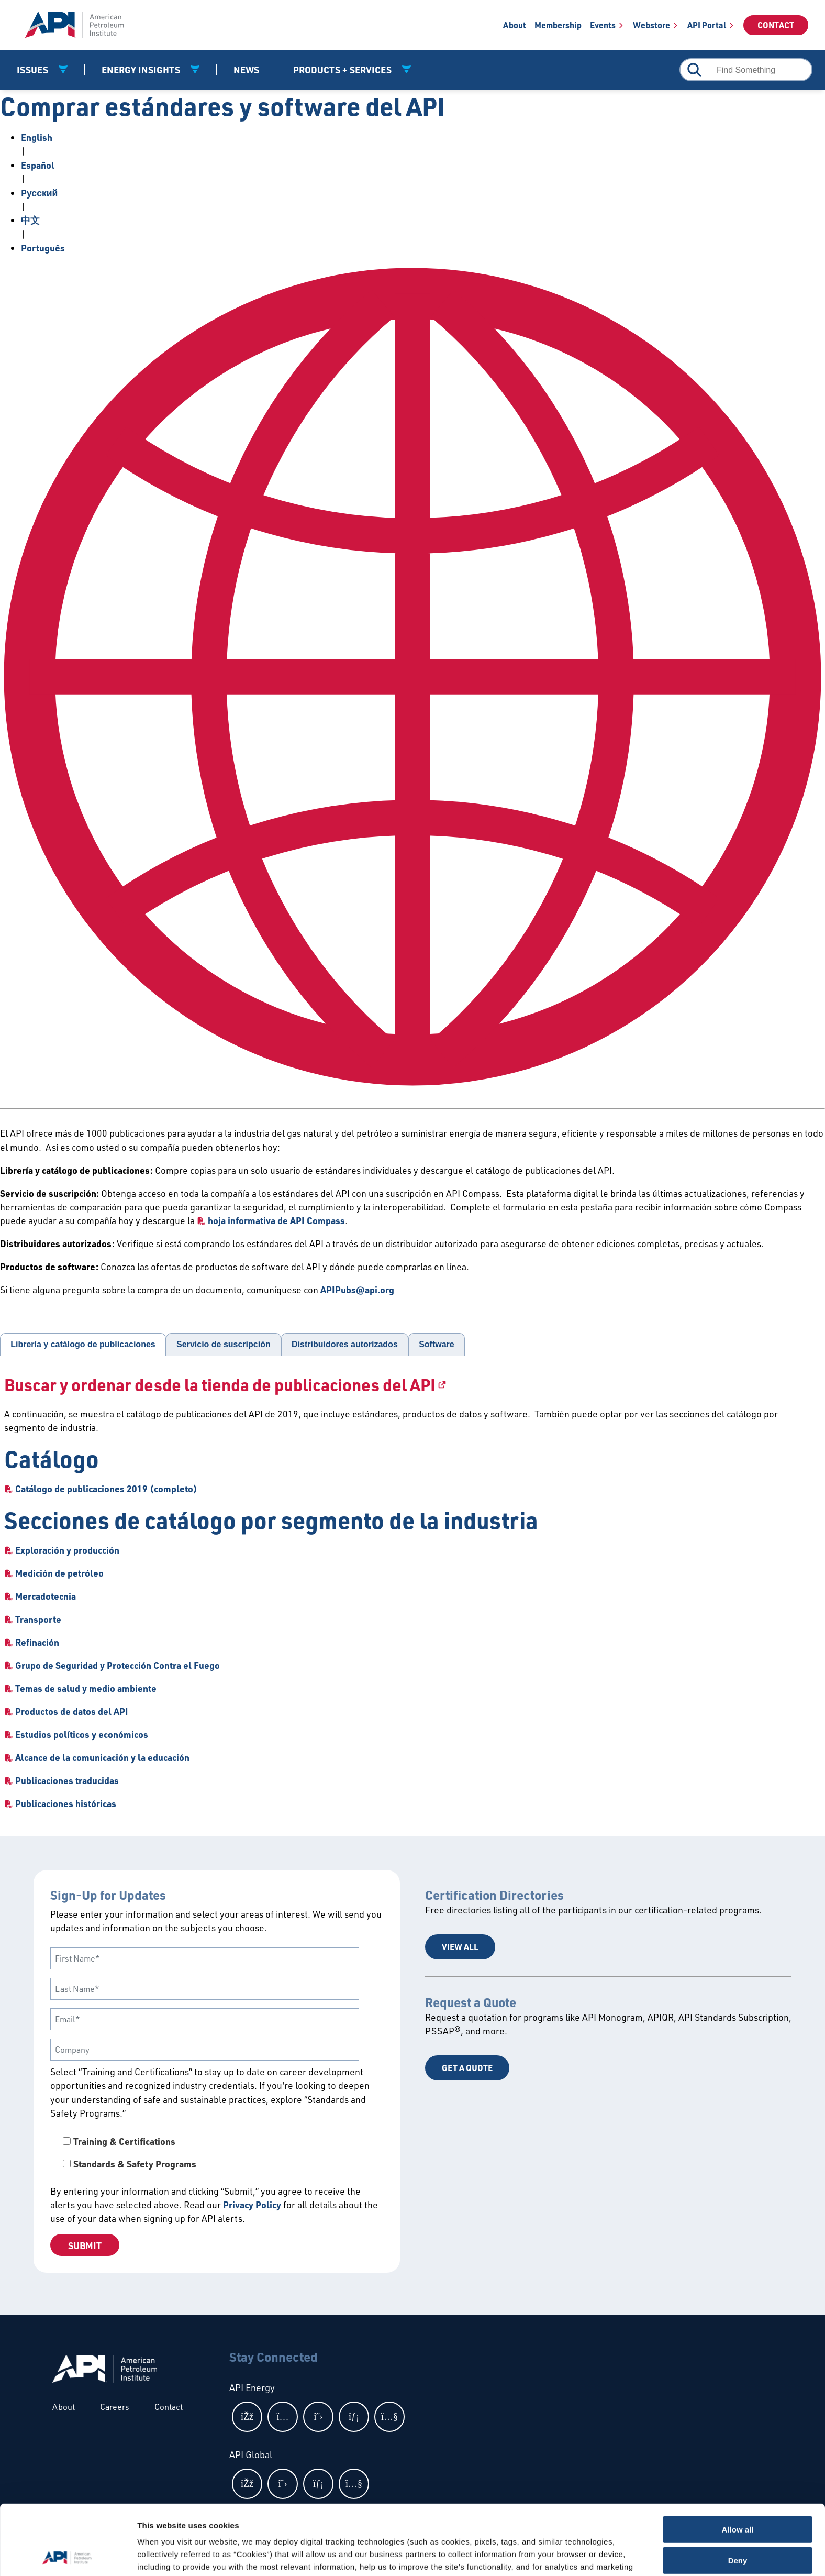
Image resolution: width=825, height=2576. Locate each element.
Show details (161, 2555)
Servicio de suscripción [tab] (223, 1344)
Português (43, 248)
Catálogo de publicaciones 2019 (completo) (106, 1488)
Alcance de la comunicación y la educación (102, 1757)
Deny (738, 2494)
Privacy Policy (252, 2204)
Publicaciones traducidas (67, 1780)
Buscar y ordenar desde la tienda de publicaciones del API (220, 1384)
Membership (558, 24)
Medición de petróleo (59, 1573)
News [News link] (246, 69)
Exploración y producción (67, 1550)
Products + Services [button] (343, 69)
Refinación (37, 1642)
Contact (775, 24)
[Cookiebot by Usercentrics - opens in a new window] (68, 2555)
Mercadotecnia (45, 1596)
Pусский (39, 193)
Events (603, 24)
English (36, 137)
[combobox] (746, 69)
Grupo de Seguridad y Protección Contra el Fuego (117, 1665)
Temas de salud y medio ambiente (86, 1688)
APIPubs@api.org (357, 1289)
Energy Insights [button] (142, 69)
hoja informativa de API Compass (276, 1220)
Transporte (38, 1619)
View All (460, 1946)
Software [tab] (436, 1344)
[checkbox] (216, 2152)
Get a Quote (467, 2067)
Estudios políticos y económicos (81, 1734)
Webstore (651, 24)
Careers (114, 2407)
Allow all (738, 2464)
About (514, 24)
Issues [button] (33, 69)
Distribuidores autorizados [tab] (345, 1344)
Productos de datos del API (71, 1711)
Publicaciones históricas (65, 1803)
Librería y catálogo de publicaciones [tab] (82, 1344)
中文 (30, 220)
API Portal (706, 24)
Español (37, 165)
